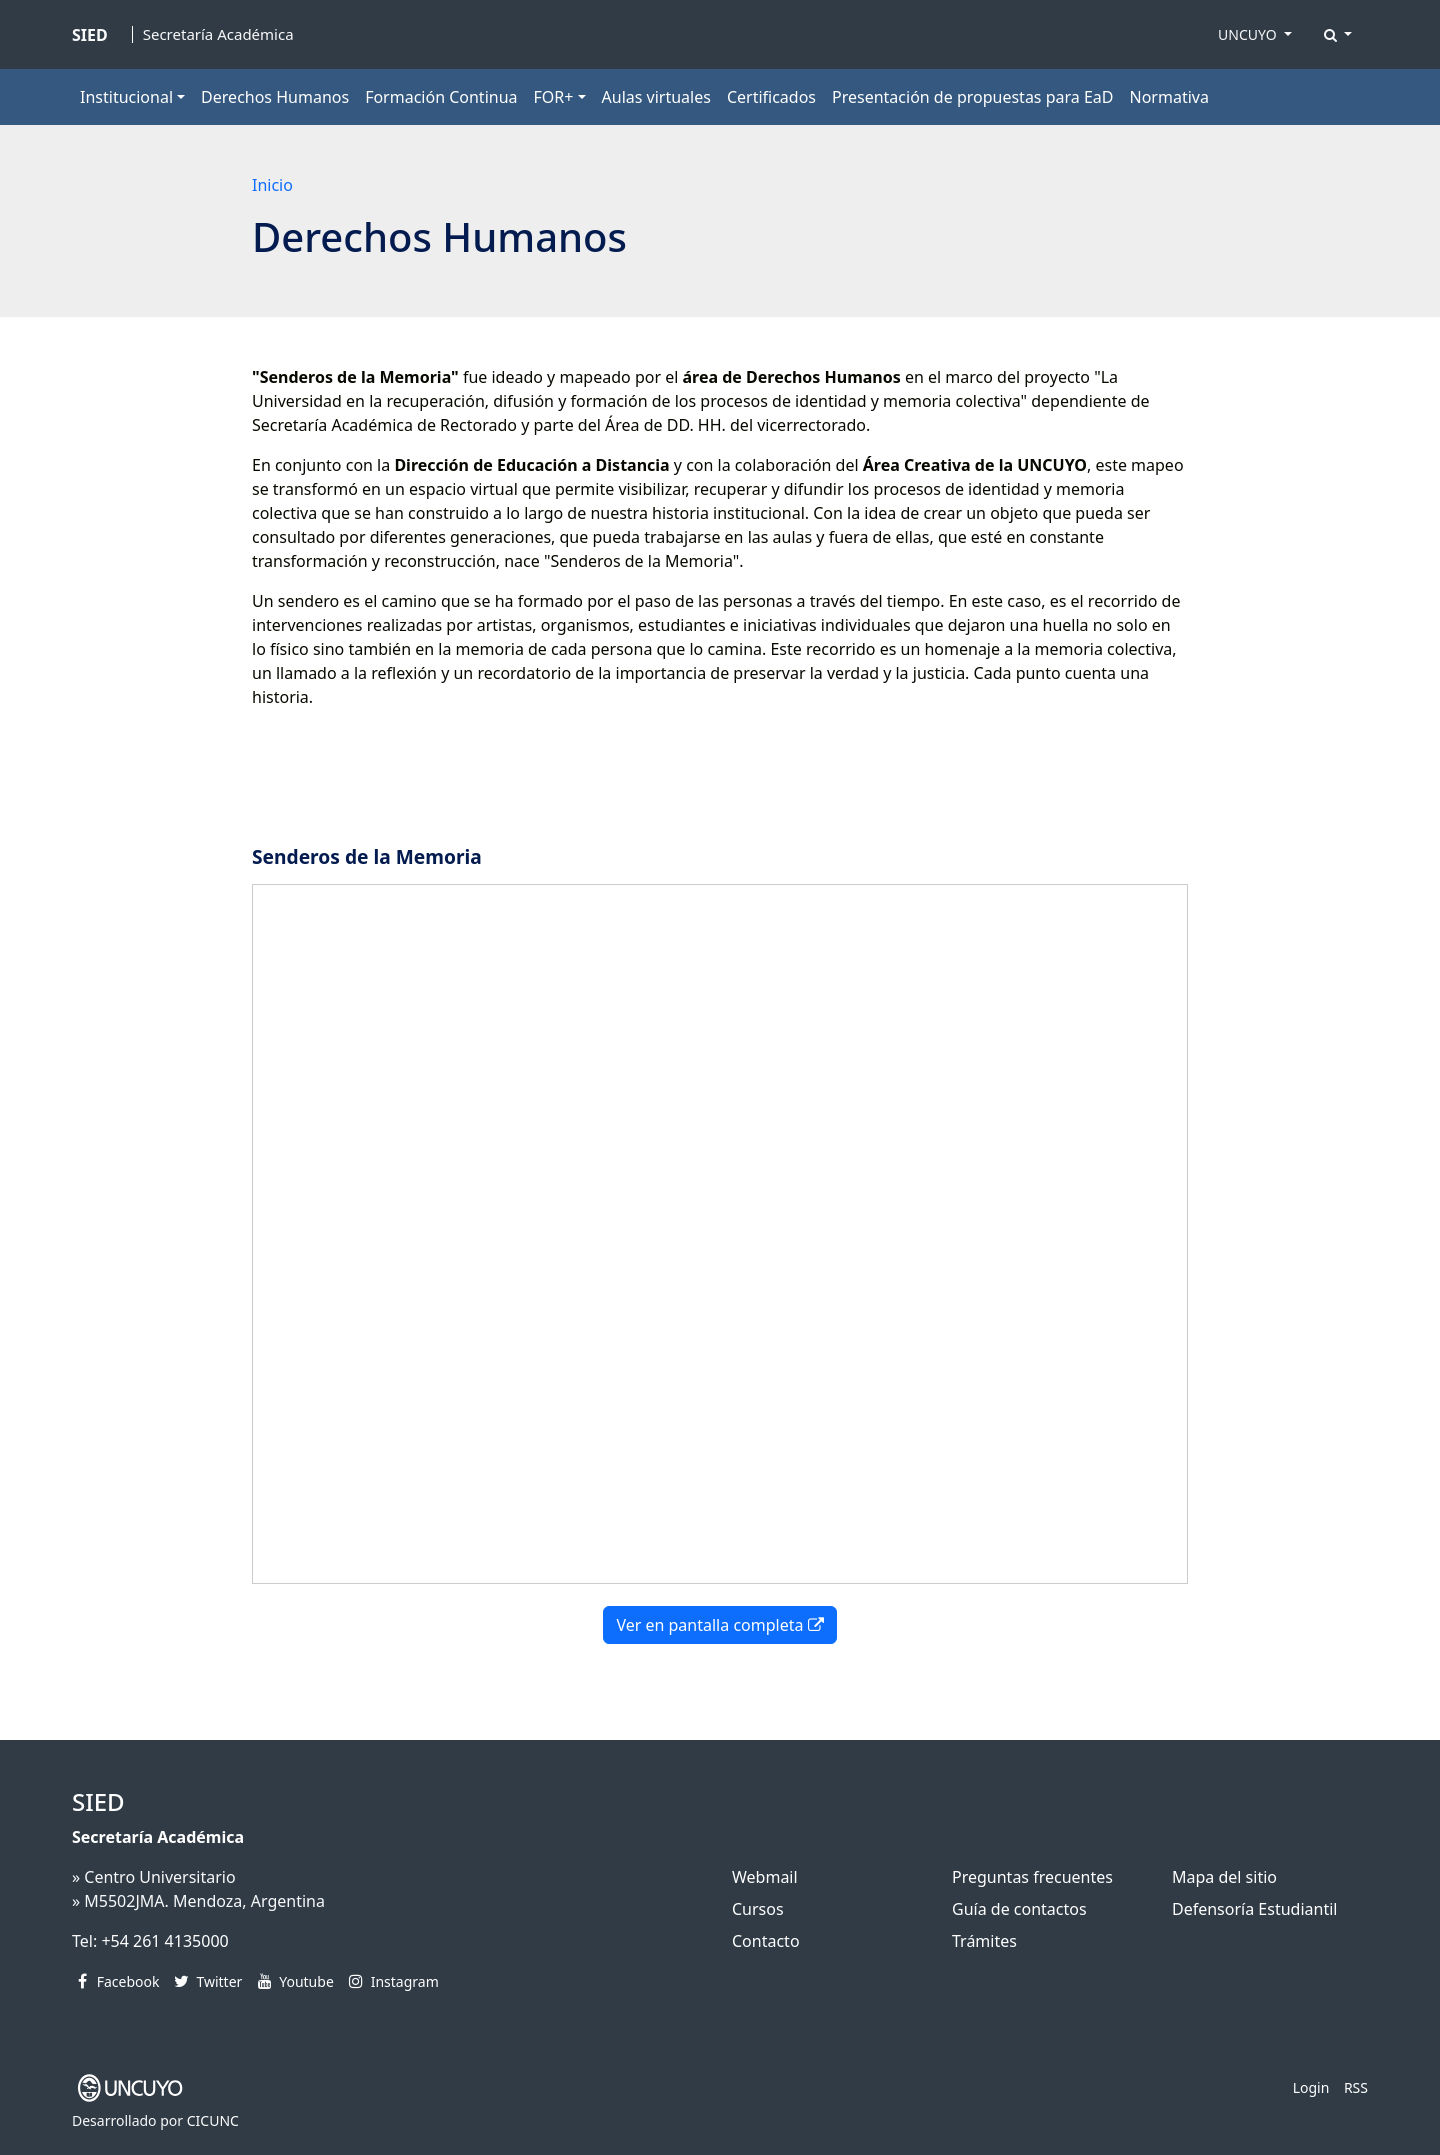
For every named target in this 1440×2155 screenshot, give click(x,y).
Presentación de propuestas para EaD (972, 97)
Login (1311, 2087)
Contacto (766, 1941)
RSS (1356, 2087)
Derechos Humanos (275, 97)
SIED (98, 1801)
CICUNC (213, 2120)
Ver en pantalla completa (719, 1625)
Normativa (1169, 97)
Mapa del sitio (1224, 1877)
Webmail (765, 1877)
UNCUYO (1249, 34)
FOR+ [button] (554, 97)
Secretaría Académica (218, 34)
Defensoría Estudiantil (1254, 1909)
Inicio (272, 185)
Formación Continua (441, 97)
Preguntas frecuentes (1032, 1877)
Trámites (984, 1941)
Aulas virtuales (656, 97)
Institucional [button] (126, 97)
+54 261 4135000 (164, 1941)
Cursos (758, 1909)
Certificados (771, 97)
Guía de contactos (1019, 1909)
